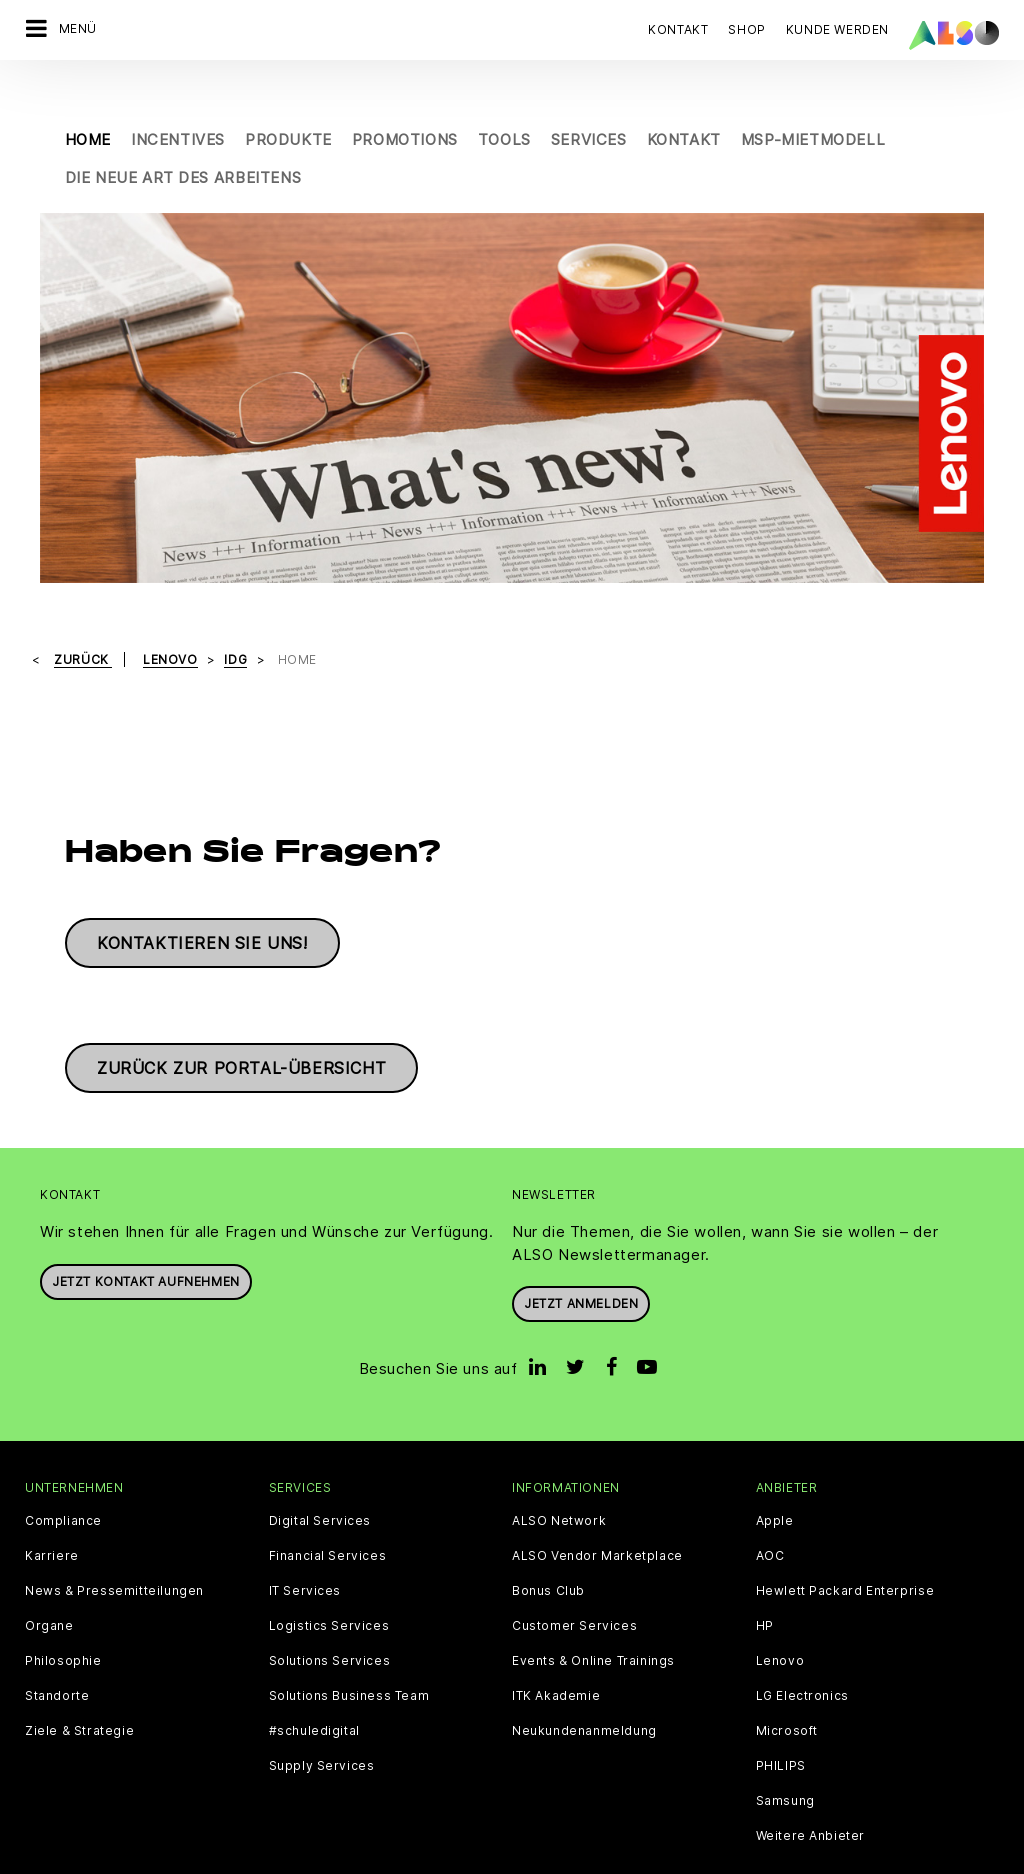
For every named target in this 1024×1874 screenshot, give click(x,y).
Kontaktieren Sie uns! (202, 901)
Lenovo (780, 1619)
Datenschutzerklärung (395, 1858)
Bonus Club (548, 1549)
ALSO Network (559, 1479)
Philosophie (63, 1619)
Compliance (63, 1479)
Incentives (178, 97)
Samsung (785, 1759)
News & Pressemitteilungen (114, 1549)
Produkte (288, 97)
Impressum (517, 1858)
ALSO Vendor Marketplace (597, 1514)
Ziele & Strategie (79, 1689)
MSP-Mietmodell (813, 97)
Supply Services (322, 1724)
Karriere (52, 1514)
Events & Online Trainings (593, 1619)
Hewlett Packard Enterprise (845, 1549)
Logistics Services (329, 1584)
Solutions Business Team (349, 1654)
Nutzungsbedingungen (640, 1858)
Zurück (83, 616)
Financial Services (328, 1514)
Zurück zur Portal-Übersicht (241, 1026)
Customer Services (574, 1584)
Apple (775, 1479)
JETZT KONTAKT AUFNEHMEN (146, 1239)
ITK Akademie (556, 1654)
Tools (504, 97)
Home (88, 97)
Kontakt (678, 29)
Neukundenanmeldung (584, 1689)
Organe (49, 1584)
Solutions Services (330, 1619)
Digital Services (320, 1479)
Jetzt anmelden (581, 1261)
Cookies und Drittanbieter (226, 1858)
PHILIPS (781, 1724)
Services (589, 97)
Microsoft (787, 1689)
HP (765, 1584)
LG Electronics (802, 1654)
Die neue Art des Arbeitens (183, 135)
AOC (770, 1514)
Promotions (405, 97)
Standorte (57, 1654)
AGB (114, 1858)
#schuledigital (314, 1689)
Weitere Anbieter (811, 1794)
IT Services (305, 1549)
